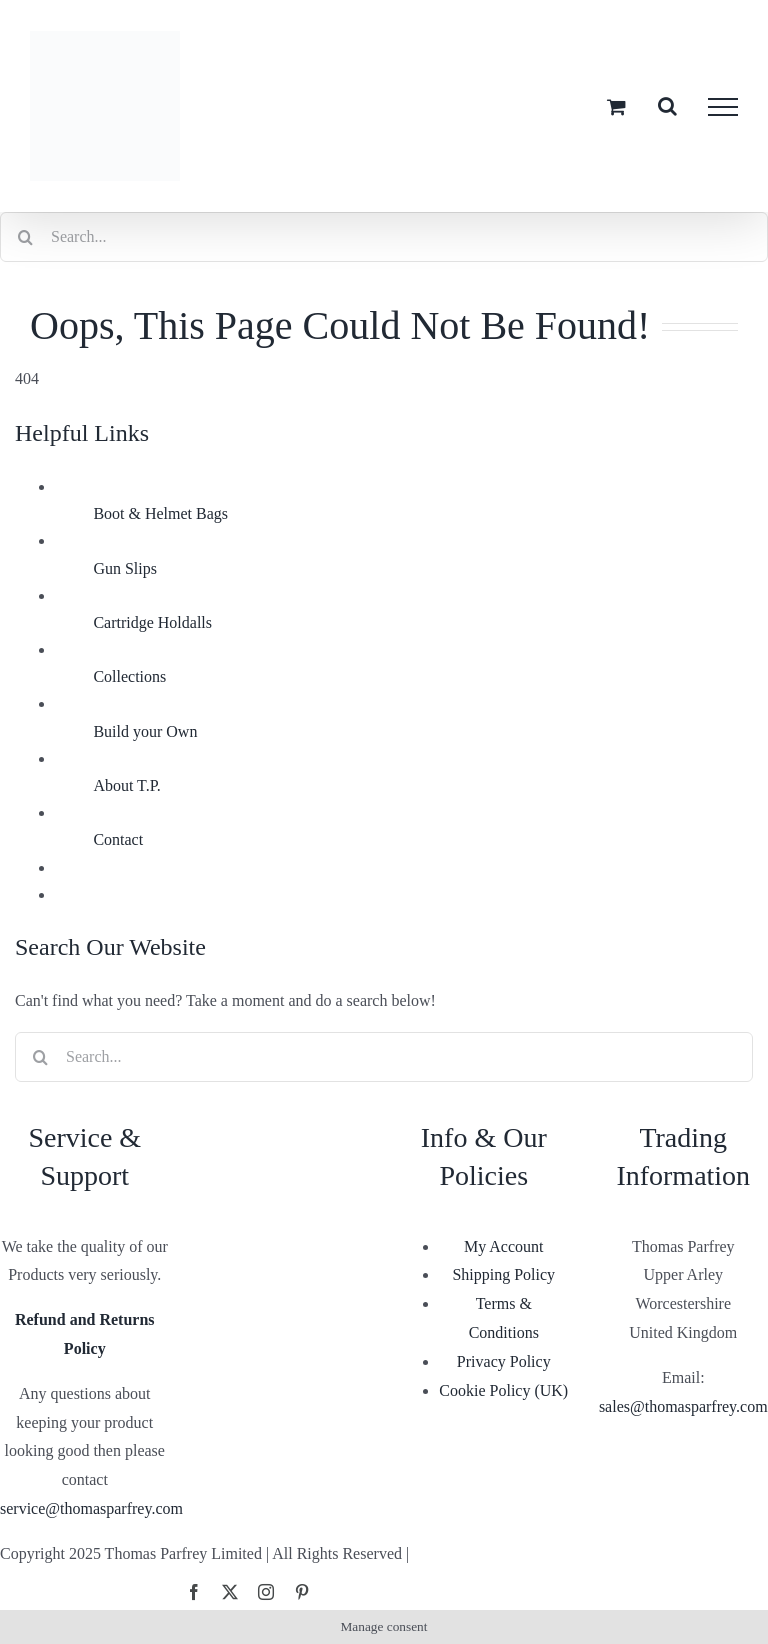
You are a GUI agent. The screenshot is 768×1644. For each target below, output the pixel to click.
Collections (129, 676)
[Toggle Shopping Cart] (616, 106)
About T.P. (126, 785)
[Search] (25, 237)
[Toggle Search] (667, 106)
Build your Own (145, 731)
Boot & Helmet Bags (160, 513)
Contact (118, 839)
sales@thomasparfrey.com (683, 1406)
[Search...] (384, 237)
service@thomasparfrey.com (91, 1508)
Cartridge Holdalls (152, 622)
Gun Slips (125, 568)
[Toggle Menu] (723, 107)
